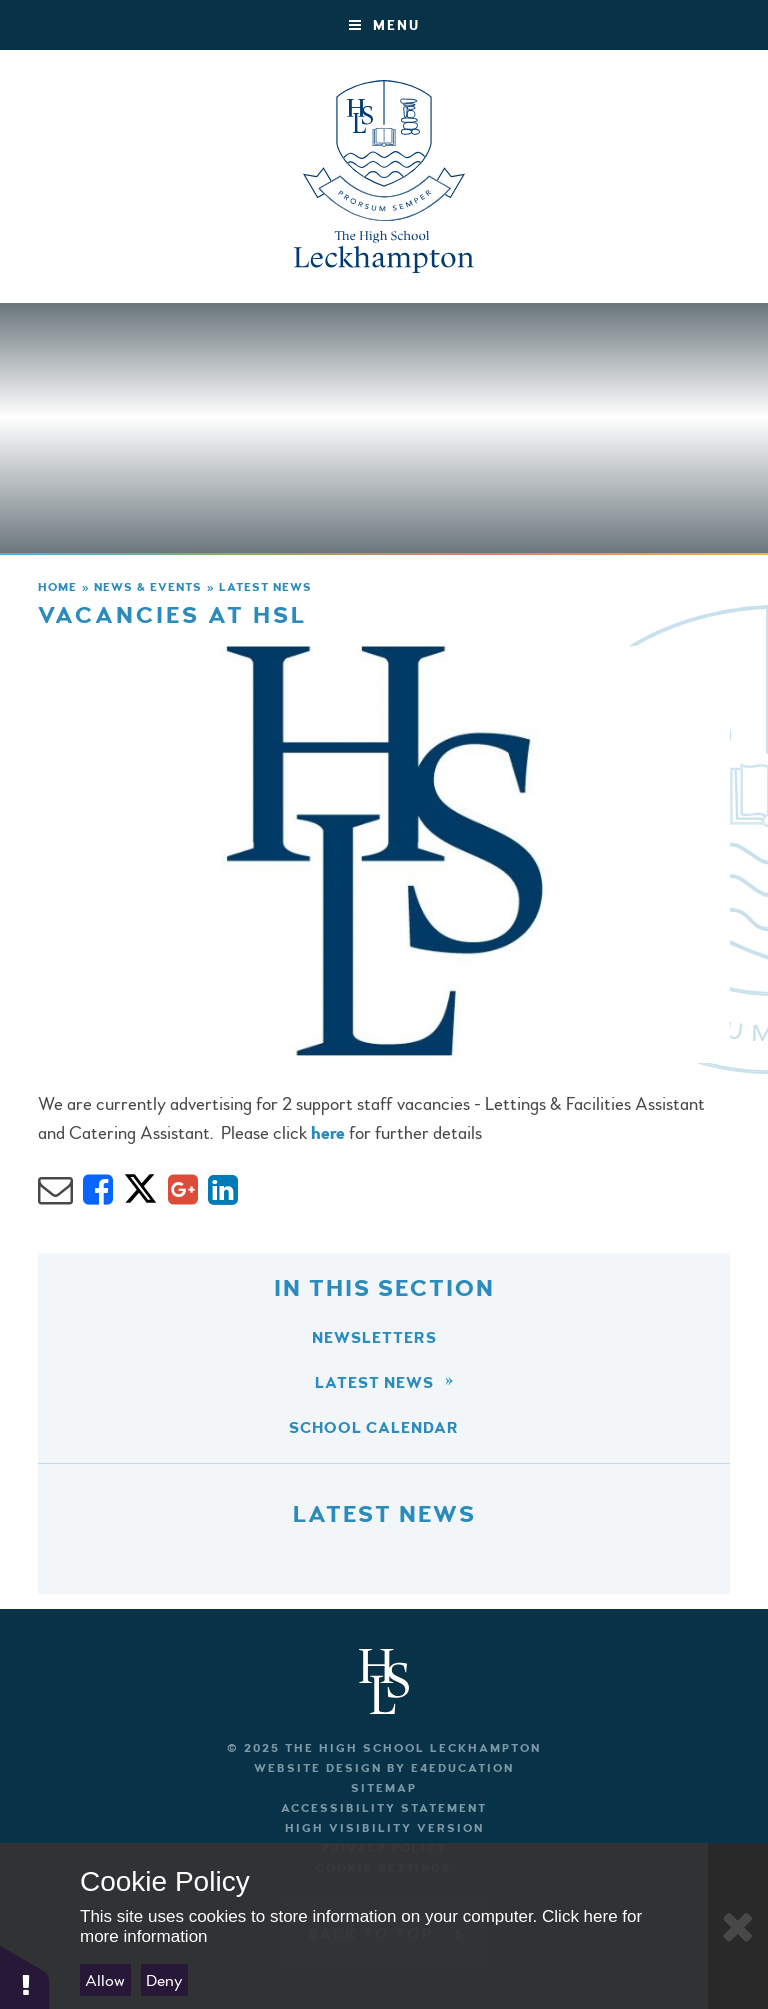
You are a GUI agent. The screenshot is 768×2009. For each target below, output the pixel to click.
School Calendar (374, 1428)
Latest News (265, 587)
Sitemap (384, 1788)
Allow (105, 1980)
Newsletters (374, 1338)
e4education (462, 1768)
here (328, 1133)
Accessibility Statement (384, 1808)
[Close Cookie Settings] (738, 1926)
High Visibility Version (384, 1828)
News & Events (148, 587)
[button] (25, 1976)
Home (57, 587)
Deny (164, 1980)
